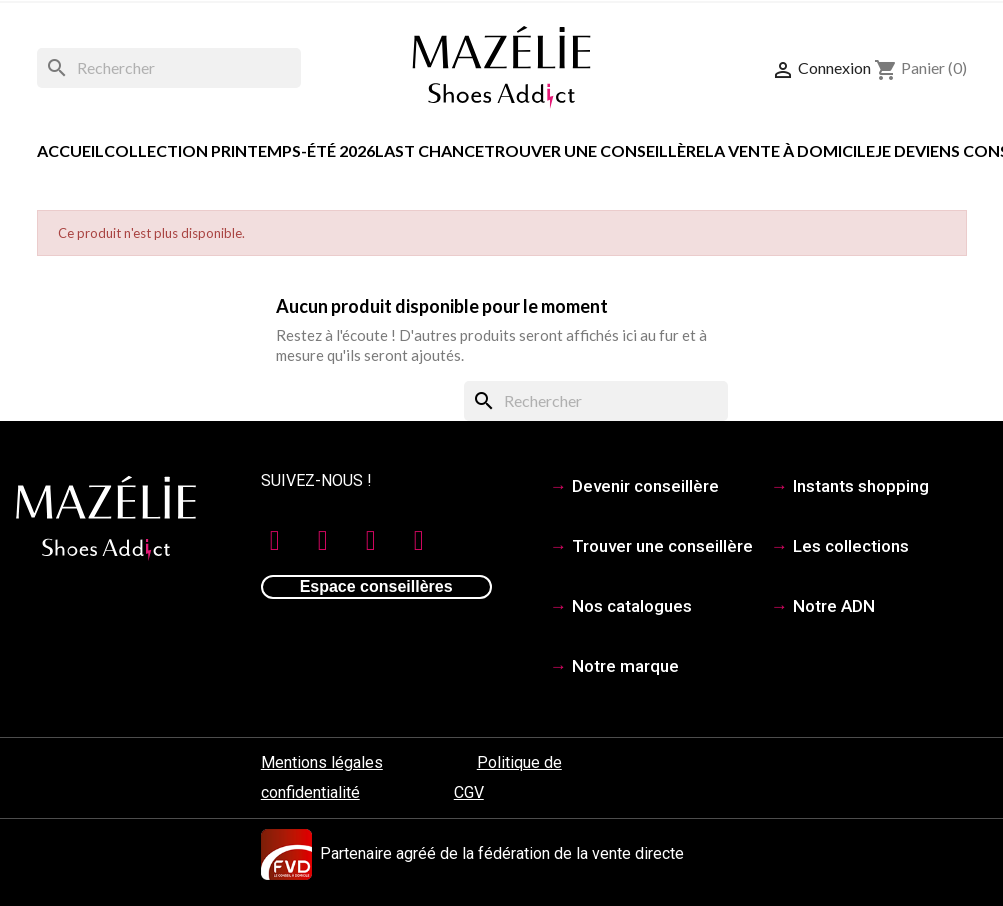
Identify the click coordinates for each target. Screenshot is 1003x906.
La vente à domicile (790, 150)
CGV (469, 792)
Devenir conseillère (645, 486)
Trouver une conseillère (594, 150)
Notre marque (625, 666)
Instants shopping (861, 486)
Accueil (70, 150)
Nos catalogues (632, 606)
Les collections (851, 546)
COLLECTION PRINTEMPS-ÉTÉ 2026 (239, 150)
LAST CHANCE (429, 150)
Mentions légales (322, 762)
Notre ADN (834, 606)
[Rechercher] (169, 68)
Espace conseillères (376, 586)
